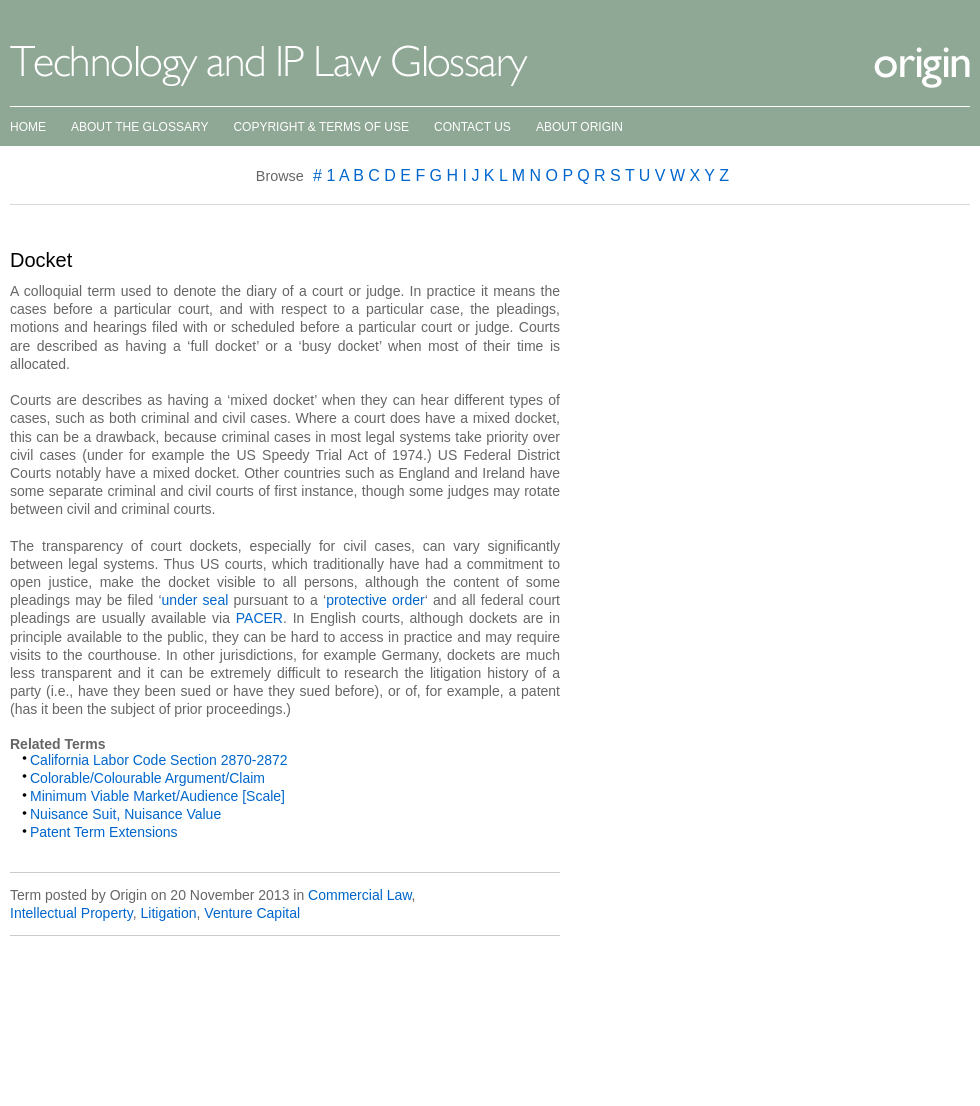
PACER (259, 618)
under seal (195, 600)
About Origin (579, 127)
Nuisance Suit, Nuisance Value (125, 814)
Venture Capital (252, 913)
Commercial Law (359, 895)
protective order (375, 600)
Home (28, 127)
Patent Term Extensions (104, 832)
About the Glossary (139, 127)
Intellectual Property (71, 913)
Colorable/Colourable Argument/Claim (147, 778)
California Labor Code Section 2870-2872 (159, 760)
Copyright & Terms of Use (321, 127)
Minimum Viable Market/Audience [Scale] (157, 796)
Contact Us (472, 127)
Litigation (168, 913)
